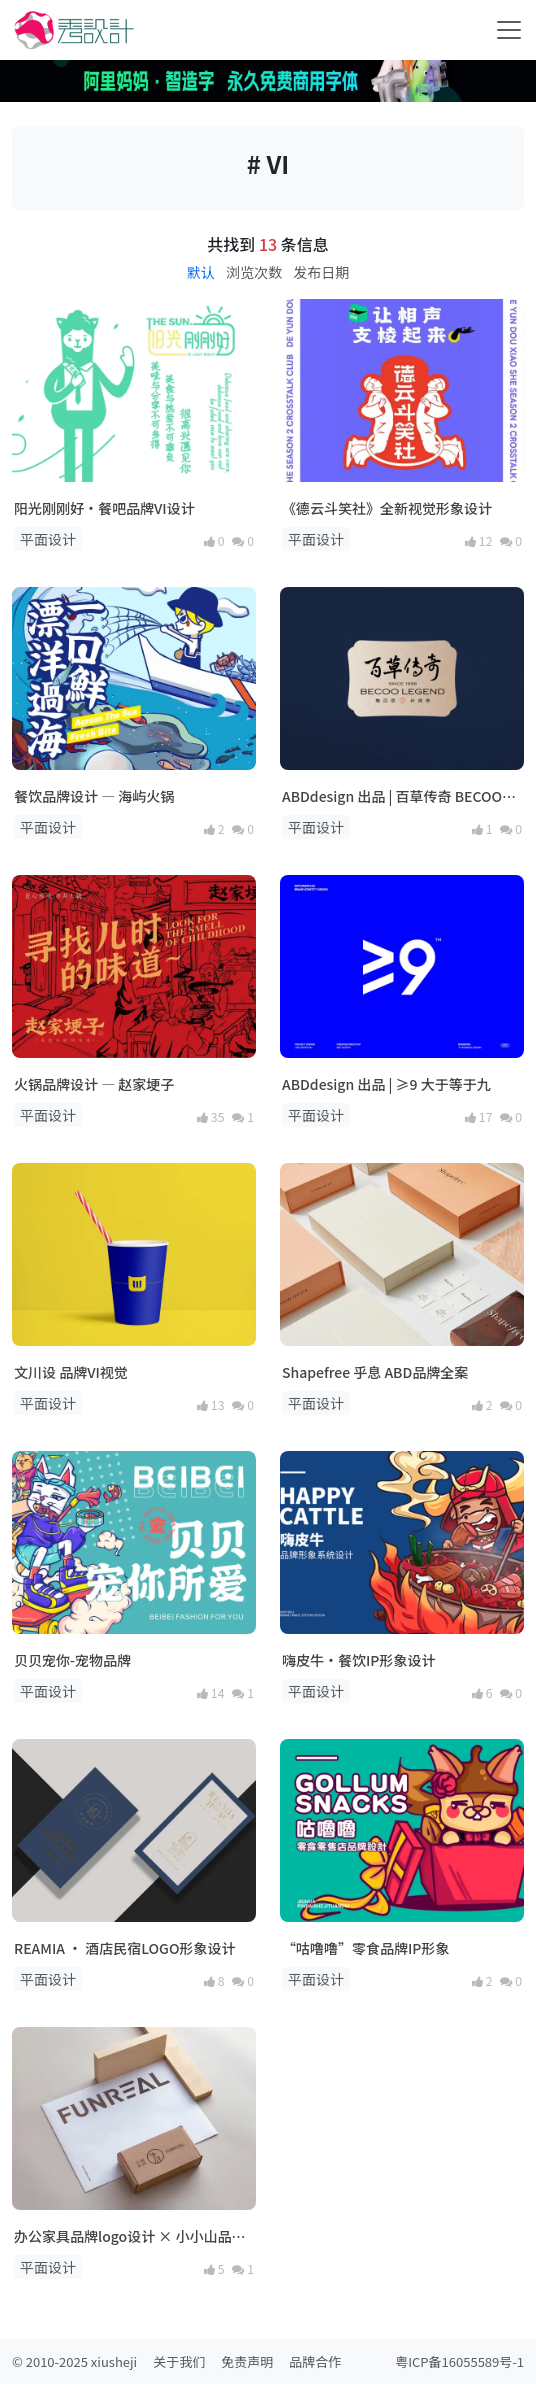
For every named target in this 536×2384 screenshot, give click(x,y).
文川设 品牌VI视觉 (71, 1372)
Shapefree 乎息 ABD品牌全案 (375, 1372)
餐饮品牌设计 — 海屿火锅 (94, 796)
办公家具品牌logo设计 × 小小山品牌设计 (130, 2236)
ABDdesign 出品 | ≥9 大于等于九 (386, 1084)
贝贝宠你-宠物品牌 (72, 1660)
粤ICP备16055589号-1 (459, 2361)
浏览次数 (254, 272)
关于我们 (179, 2361)
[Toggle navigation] (509, 30)
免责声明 (247, 2361)
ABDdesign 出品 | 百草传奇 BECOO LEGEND (392, 796)
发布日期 (321, 272)
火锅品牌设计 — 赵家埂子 (94, 1084)
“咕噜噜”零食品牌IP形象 (365, 1948)
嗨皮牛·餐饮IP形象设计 (358, 1660)
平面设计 (48, 539)
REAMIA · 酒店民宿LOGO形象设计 (124, 1948)
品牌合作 (315, 2361)
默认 (201, 272)
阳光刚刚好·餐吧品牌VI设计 (104, 508)
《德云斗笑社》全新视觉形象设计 (387, 508)
